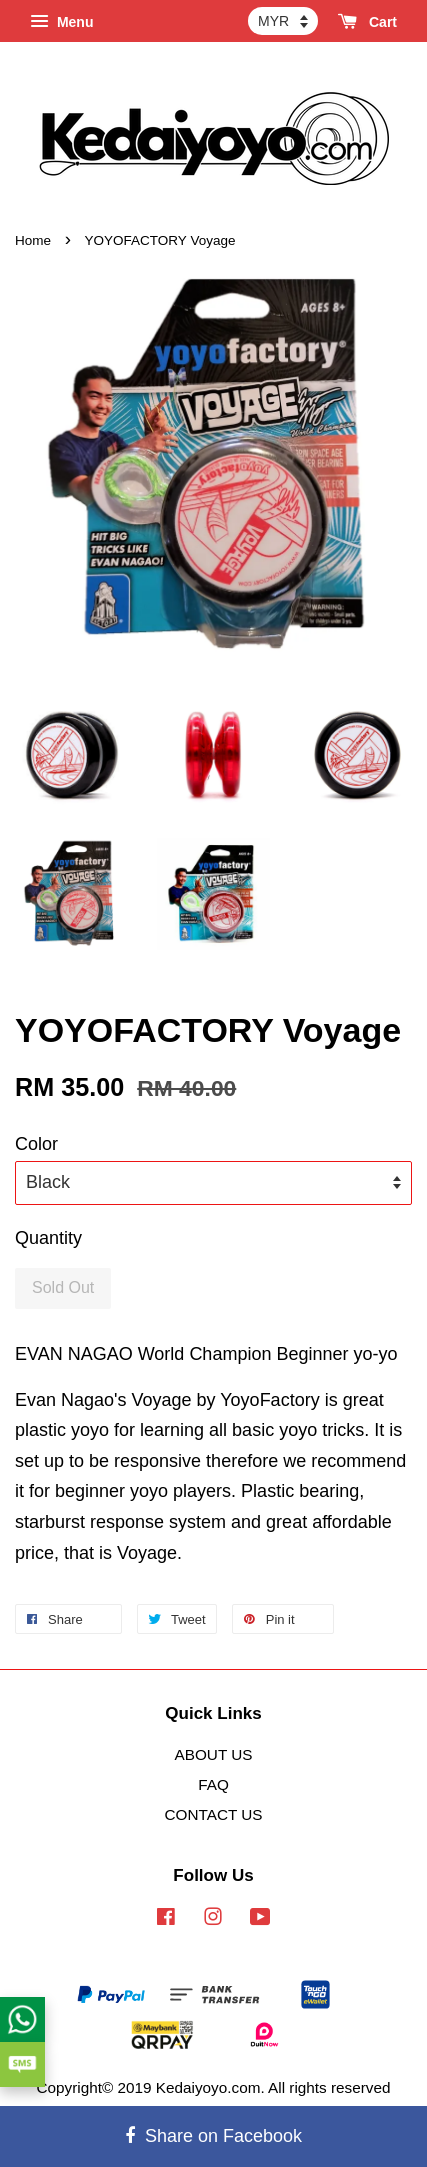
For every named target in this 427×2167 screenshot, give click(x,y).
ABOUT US (214, 1754)
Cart (367, 22)
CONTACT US (213, 1814)
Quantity (48, 1238)
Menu (61, 22)
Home (33, 240)
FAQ (213, 1784)
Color (36, 1144)
